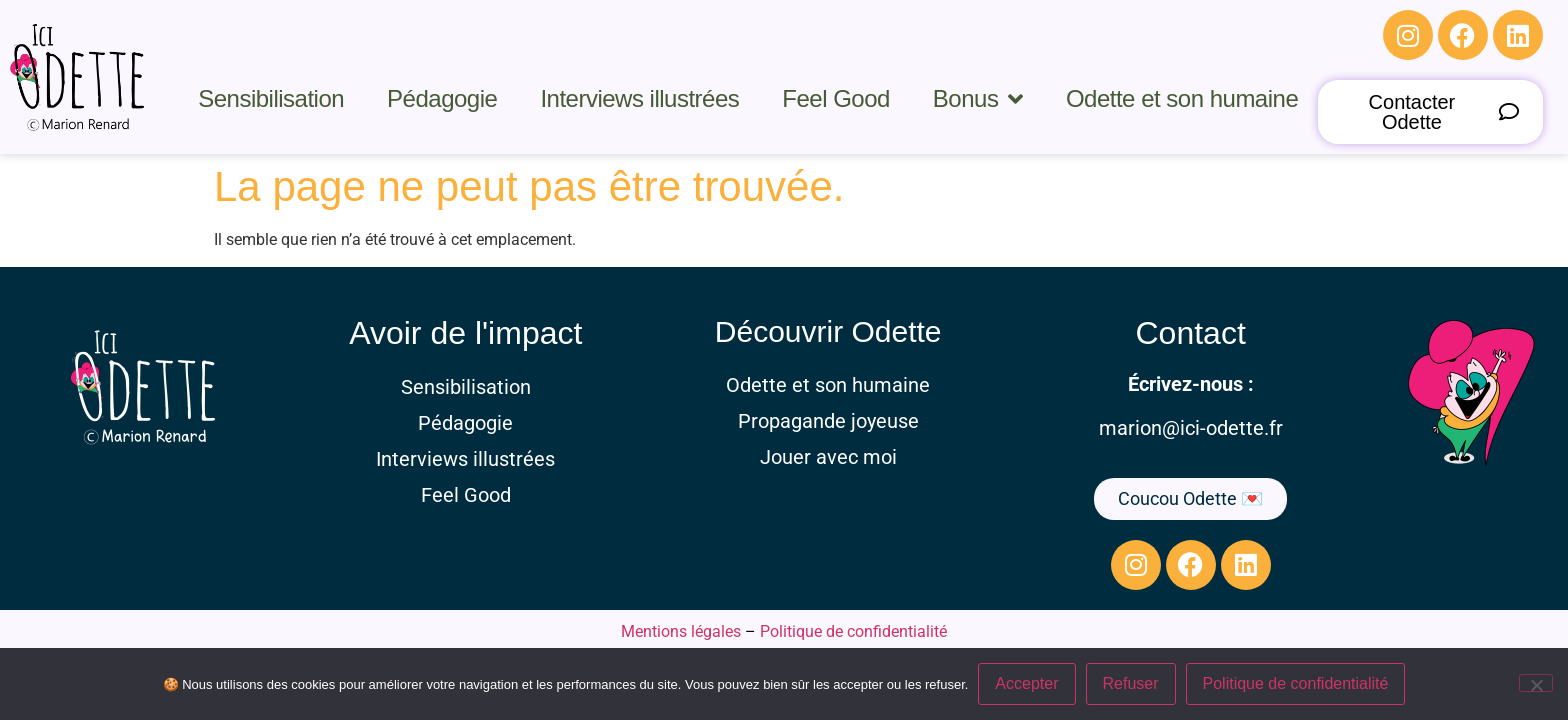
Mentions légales (681, 631)
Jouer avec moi (828, 457)
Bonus (978, 99)
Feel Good (836, 98)
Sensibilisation (271, 98)
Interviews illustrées (639, 98)
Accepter (1026, 683)
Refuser (1131, 683)
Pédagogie (442, 98)
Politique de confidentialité (853, 631)
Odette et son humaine (1182, 98)
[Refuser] (1536, 683)
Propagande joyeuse (828, 421)
